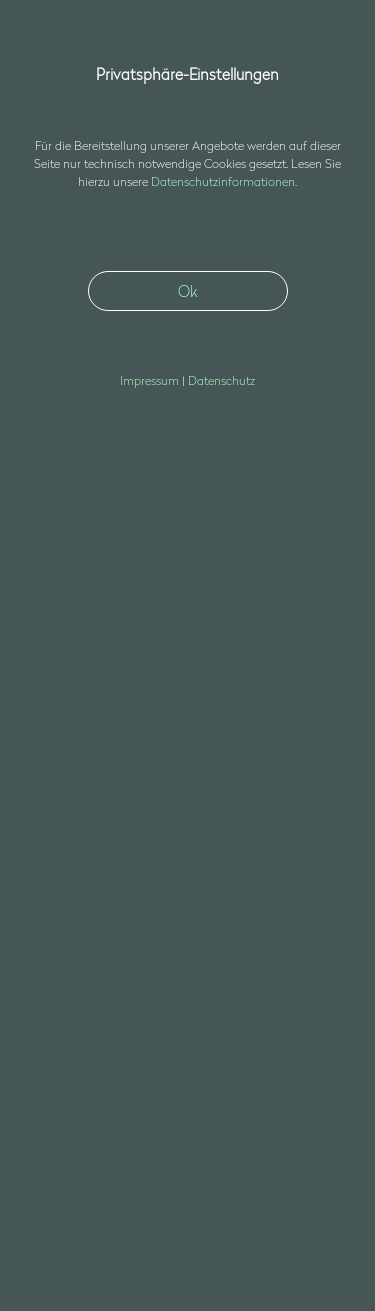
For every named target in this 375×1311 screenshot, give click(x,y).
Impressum (59, 1133)
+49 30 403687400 (76, 1006)
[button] (329, 53)
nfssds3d (79, 1030)
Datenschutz (63, 1159)
